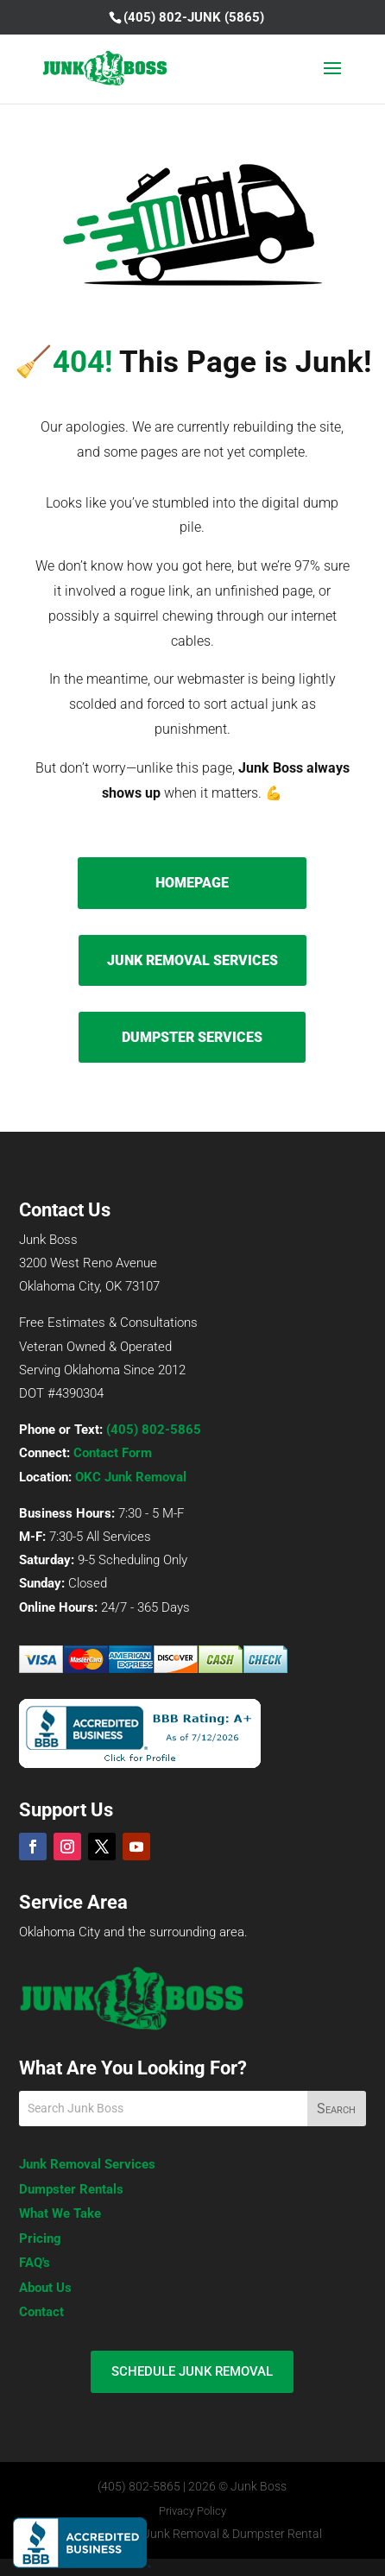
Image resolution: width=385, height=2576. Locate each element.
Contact (41, 2312)
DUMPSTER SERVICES (192, 1037)
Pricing (40, 2238)
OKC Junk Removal (130, 1477)
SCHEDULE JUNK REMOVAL (192, 2371)
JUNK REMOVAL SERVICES (192, 960)
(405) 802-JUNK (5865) (193, 17)
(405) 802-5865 (153, 1429)
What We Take (60, 2213)
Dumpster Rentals (71, 2189)
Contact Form (112, 1453)
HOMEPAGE (192, 882)
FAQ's (34, 2262)
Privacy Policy (192, 2510)
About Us (45, 2287)
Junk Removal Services (87, 2164)
